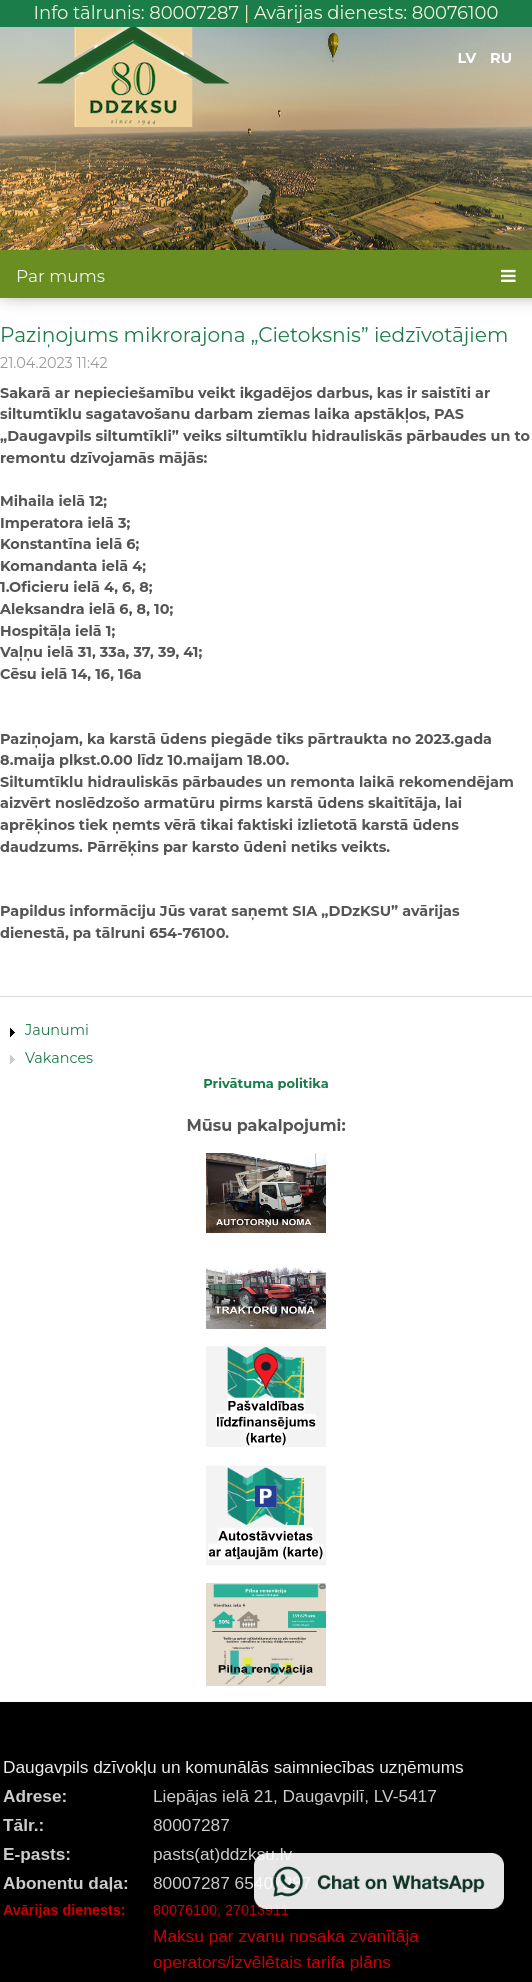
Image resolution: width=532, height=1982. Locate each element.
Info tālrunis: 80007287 (137, 13)
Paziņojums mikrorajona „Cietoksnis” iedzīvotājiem (254, 334)
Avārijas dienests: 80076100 (376, 13)
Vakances (59, 1058)
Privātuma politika (266, 1083)
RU (501, 58)
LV (467, 58)
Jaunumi (57, 1030)
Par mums (60, 276)
